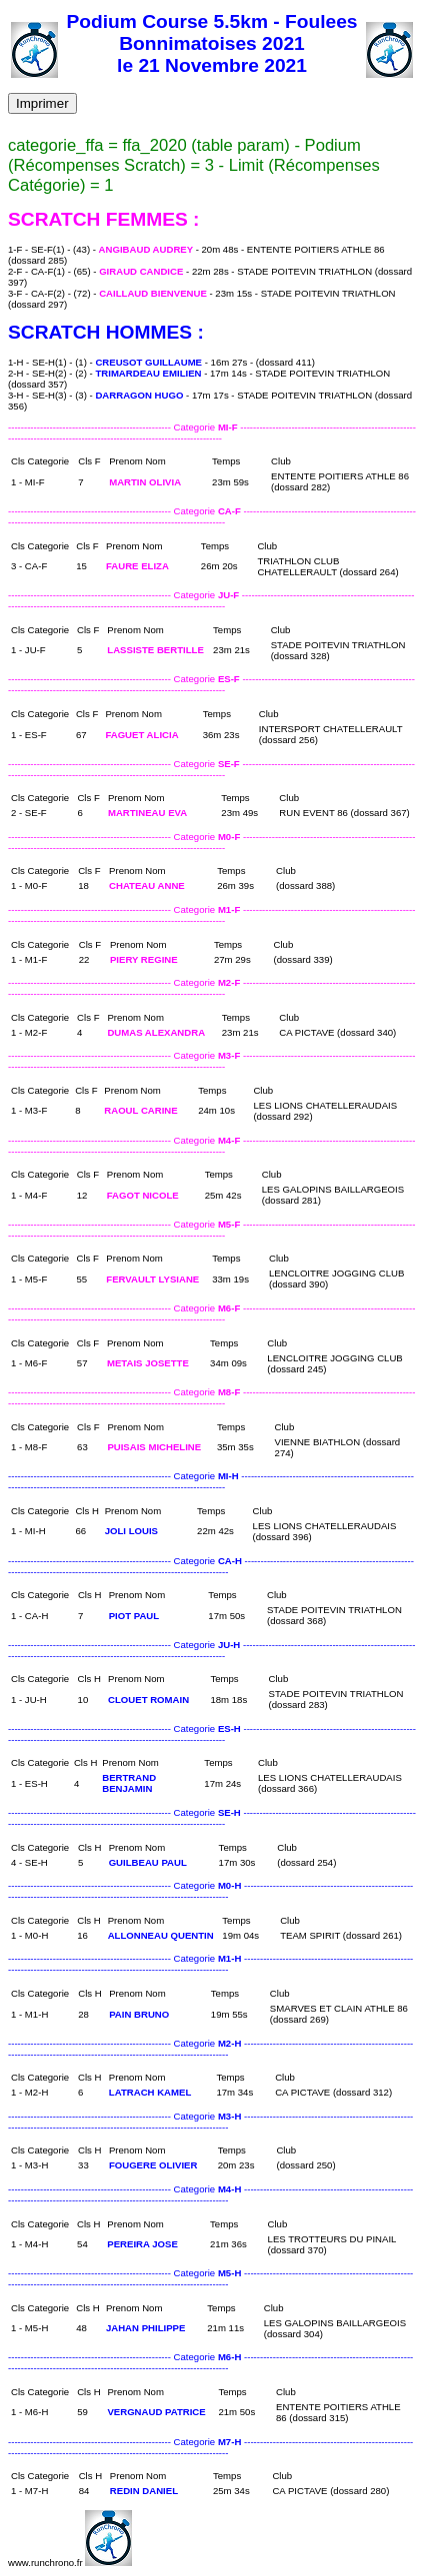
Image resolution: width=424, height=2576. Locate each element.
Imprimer (42, 103)
